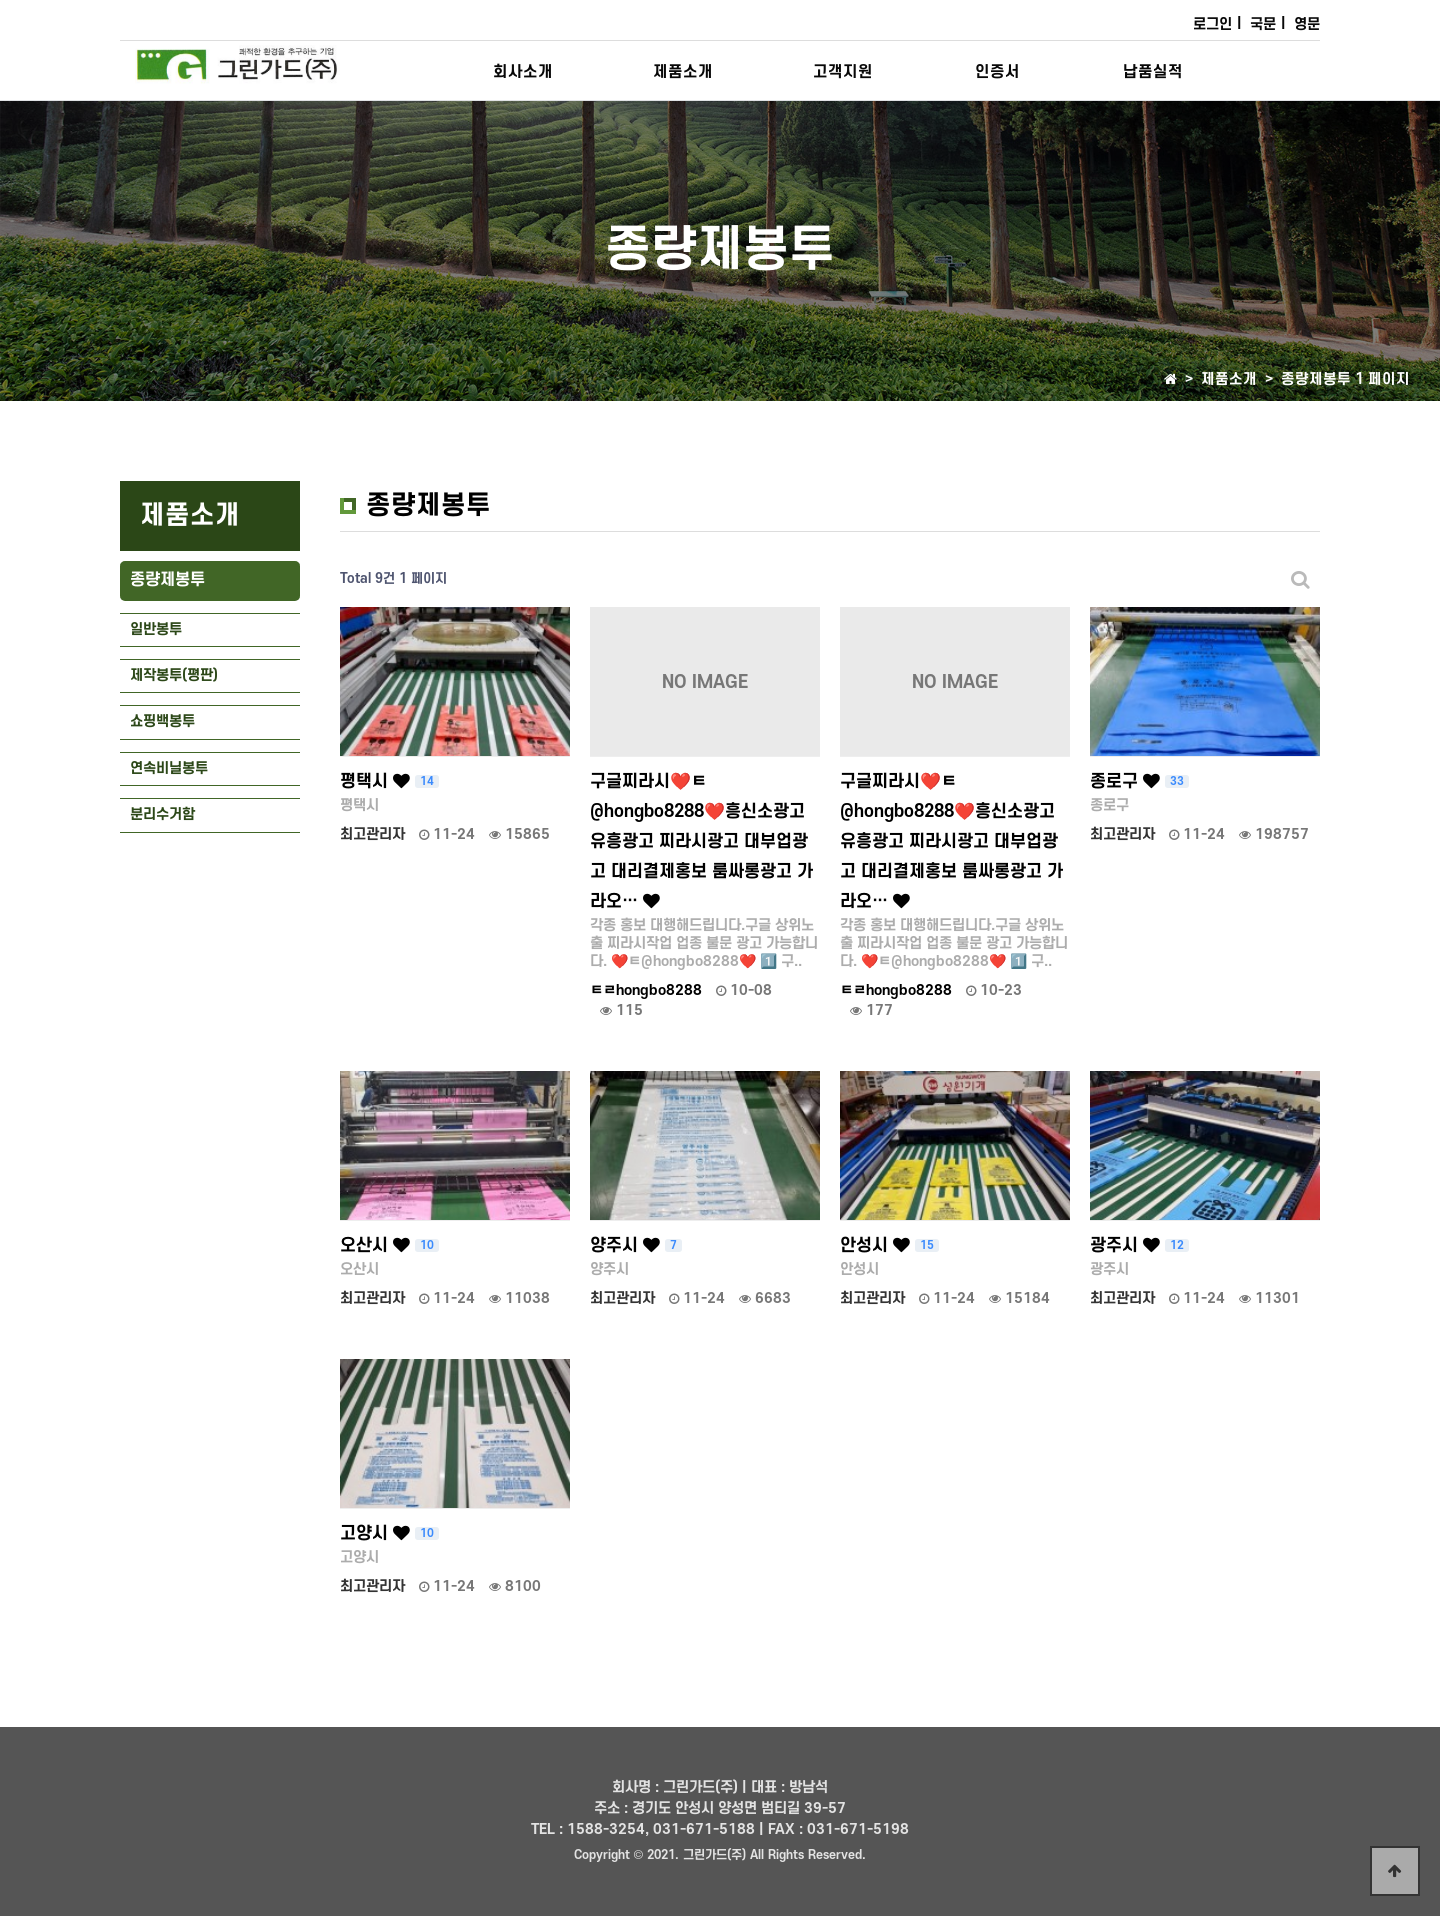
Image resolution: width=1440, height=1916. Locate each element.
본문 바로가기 (0, 0)
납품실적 (1153, 72)
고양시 (389, 1533)
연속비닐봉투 (169, 768)
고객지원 (843, 72)
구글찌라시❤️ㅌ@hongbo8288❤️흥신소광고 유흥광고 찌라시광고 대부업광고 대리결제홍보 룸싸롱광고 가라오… (701, 841)
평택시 (389, 781)
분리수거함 (162, 814)
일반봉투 (156, 629)
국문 (1263, 24)
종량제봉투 (167, 580)
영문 (1307, 24)
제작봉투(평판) (174, 675)
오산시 (389, 1245)
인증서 (997, 72)
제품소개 (683, 72)
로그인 (1212, 24)
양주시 (636, 1245)
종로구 (1139, 781)
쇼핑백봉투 (162, 721)
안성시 (889, 1245)
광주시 (1139, 1245)
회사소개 (523, 72)
